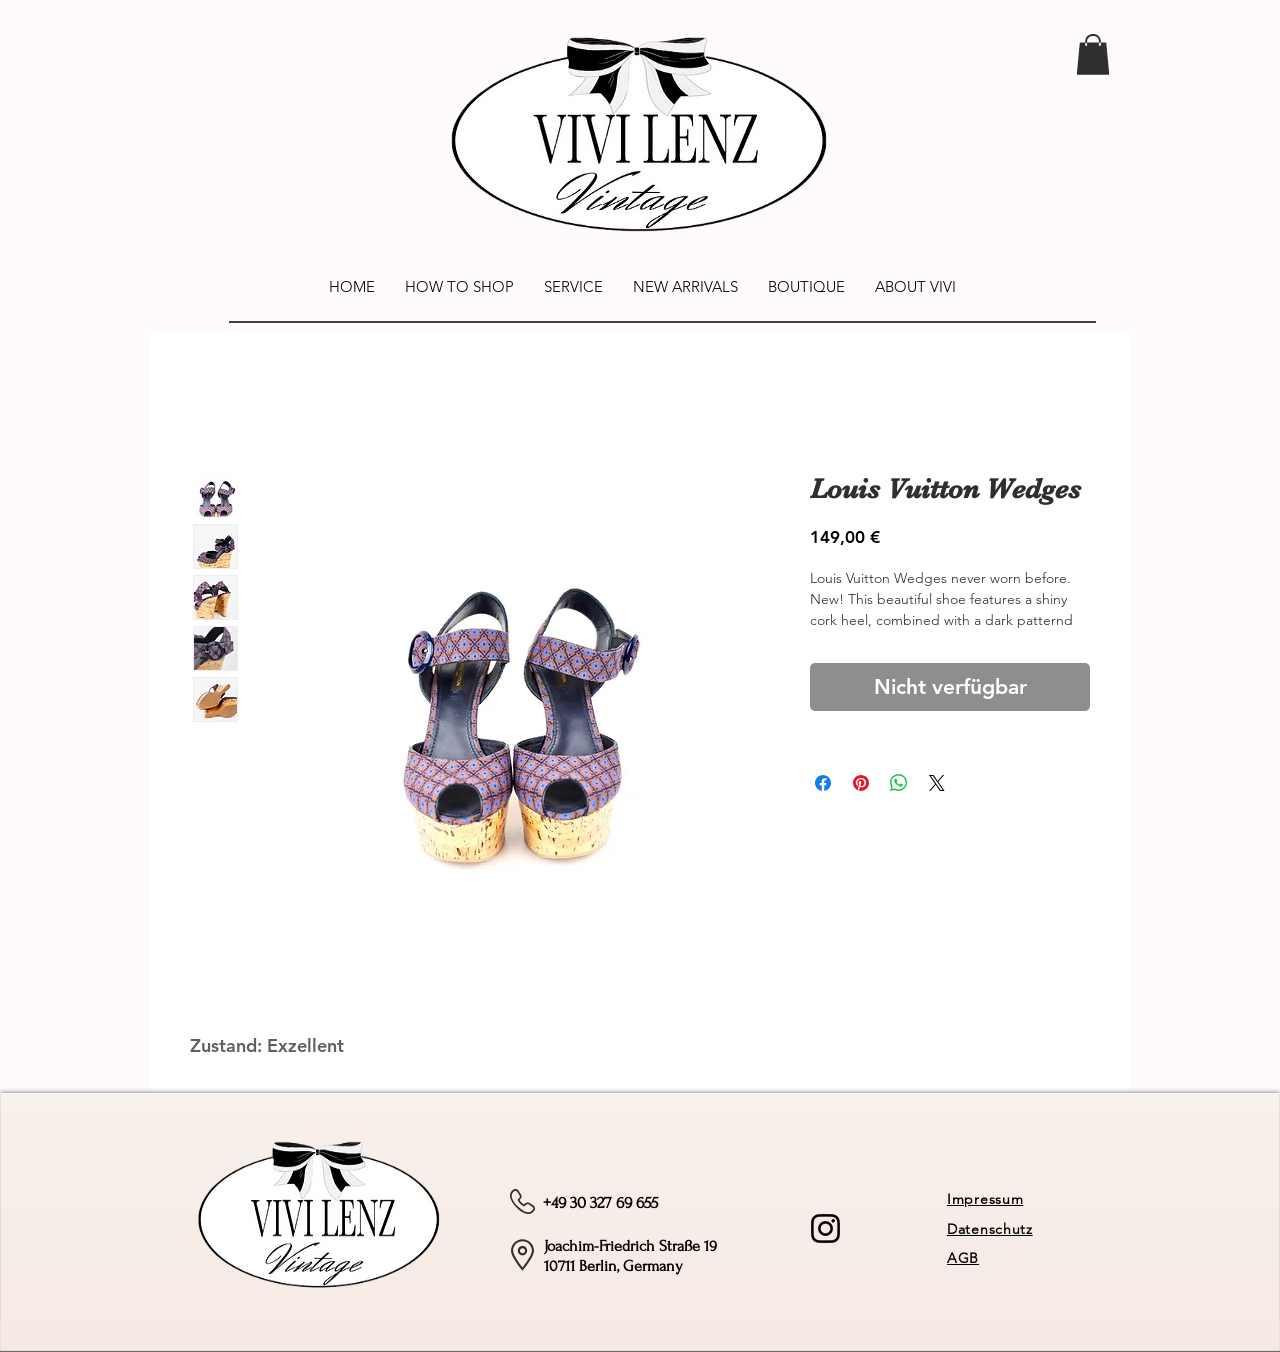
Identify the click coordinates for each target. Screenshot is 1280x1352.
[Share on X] (937, 783)
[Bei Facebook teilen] (823, 783)
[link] (1093, 54)
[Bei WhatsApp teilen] (899, 783)
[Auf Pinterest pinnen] (861, 783)
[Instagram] (825, 1228)
